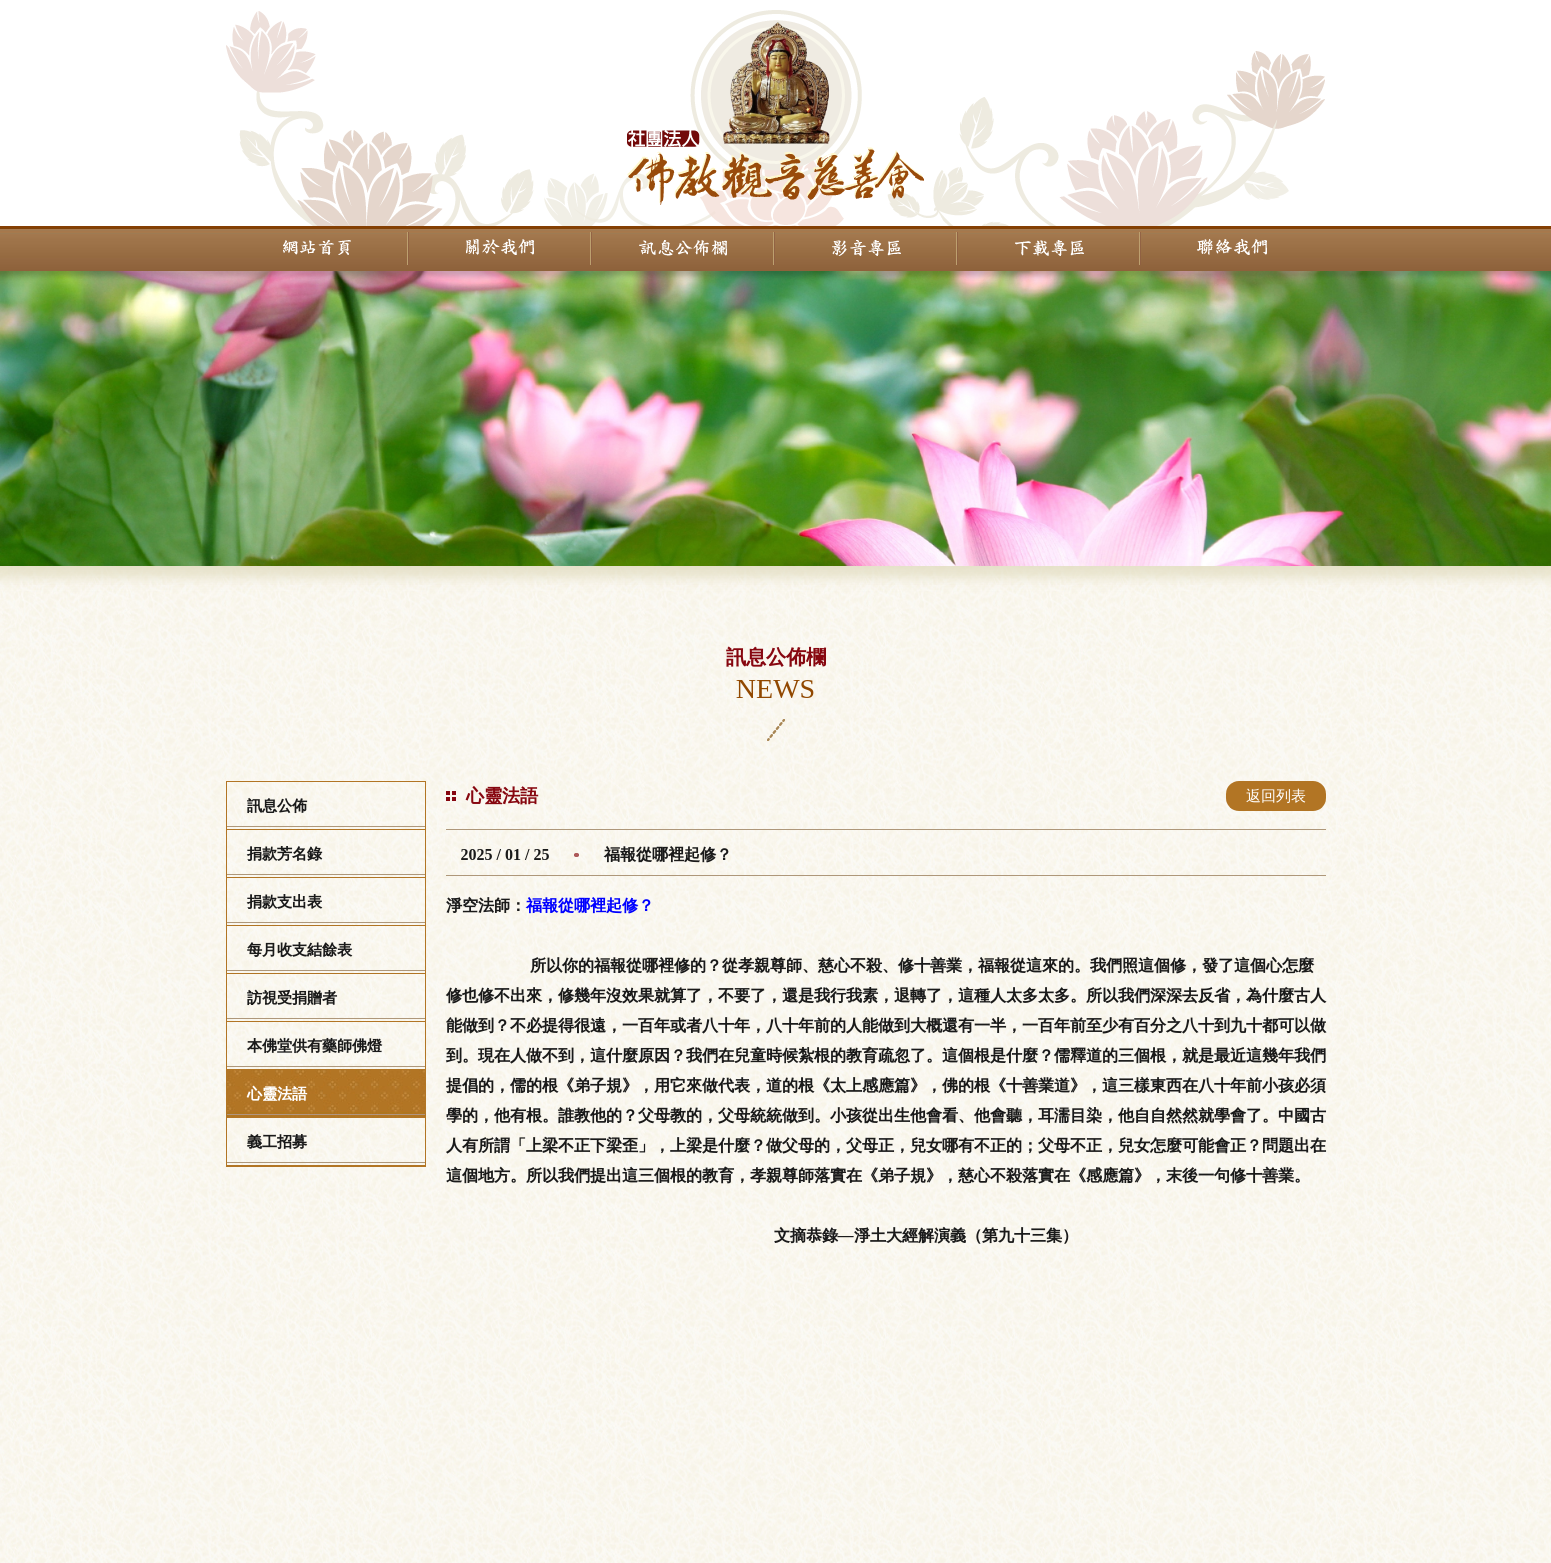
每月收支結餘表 (299, 950)
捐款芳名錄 (284, 854)
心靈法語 (277, 1094)
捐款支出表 (284, 902)
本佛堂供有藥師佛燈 (314, 1046)
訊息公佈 (277, 806)
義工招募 (277, 1142)
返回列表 (1276, 796)
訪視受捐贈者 (292, 998)
